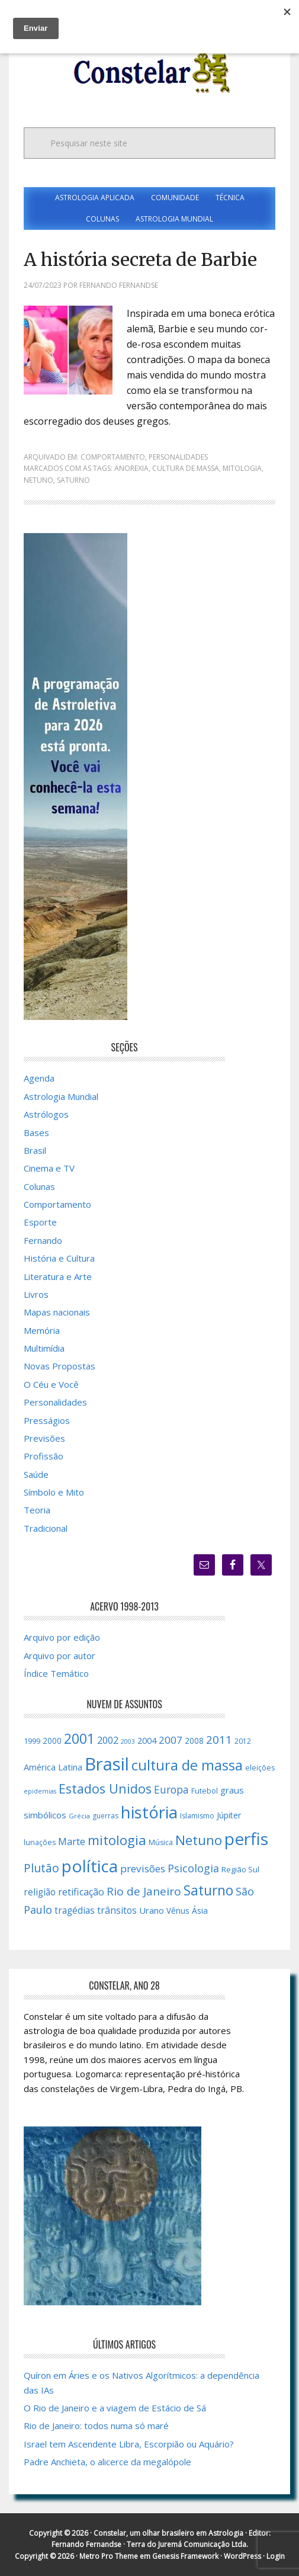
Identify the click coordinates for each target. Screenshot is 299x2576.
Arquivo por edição (62, 1637)
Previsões (44, 1438)
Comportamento (113, 457)
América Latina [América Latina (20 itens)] (53, 1767)
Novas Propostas (59, 1366)
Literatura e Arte (58, 1276)
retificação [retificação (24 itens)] (81, 1891)
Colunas (39, 1186)
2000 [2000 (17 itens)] (52, 1740)
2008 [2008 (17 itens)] (194, 1740)
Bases (36, 1132)
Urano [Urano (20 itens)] (151, 1910)
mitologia (242, 468)
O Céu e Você (51, 1384)
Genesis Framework (185, 2556)
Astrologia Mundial (61, 1096)
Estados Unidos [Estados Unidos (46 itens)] (105, 1788)
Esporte (40, 1222)
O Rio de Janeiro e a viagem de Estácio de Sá (115, 2408)
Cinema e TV (49, 1168)
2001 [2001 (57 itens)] (79, 1738)
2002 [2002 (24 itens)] (107, 1740)
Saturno (73, 480)
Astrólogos (46, 1114)
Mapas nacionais (57, 1312)
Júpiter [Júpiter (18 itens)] (229, 1815)
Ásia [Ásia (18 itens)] (200, 1910)
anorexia (131, 468)
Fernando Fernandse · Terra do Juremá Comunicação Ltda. (150, 2544)
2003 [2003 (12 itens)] (128, 1741)
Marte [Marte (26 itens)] (71, 1841)
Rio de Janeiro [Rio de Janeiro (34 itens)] (144, 1891)
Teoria (37, 1510)
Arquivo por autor (59, 1655)
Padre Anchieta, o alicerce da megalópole (107, 2462)
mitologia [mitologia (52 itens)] (117, 1840)
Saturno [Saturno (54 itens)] (208, 1890)
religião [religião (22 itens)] (40, 1891)
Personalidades (178, 457)
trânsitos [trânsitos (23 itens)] (117, 1910)
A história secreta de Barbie (140, 259)
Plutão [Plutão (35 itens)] (41, 1868)
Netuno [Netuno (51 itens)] (198, 1840)
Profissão (43, 1456)
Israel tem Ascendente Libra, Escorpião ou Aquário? (129, 2444)
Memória (42, 1330)
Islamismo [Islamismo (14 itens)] (197, 1816)
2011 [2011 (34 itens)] (219, 1739)
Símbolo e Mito (54, 1492)
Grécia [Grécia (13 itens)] (79, 1815)
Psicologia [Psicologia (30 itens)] (193, 1868)
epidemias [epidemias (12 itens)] (40, 1791)
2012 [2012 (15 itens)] (242, 1741)
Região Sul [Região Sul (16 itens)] (240, 1869)
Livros (36, 1294)
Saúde (36, 1474)
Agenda (39, 1078)
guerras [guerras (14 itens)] (105, 1816)
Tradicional (45, 1528)
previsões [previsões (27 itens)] (142, 1868)
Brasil (35, 1150)
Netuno (38, 480)
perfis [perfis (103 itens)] (246, 1838)
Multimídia (44, 1348)
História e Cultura (59, 1258)
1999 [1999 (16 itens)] (32, 1740)
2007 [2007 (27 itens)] (170, 1740)
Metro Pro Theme (108, 2556)
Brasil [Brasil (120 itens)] (107, 1764)
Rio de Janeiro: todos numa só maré (96, 2425)
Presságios (47, 1420)
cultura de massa (185, 468)
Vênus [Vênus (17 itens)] (177, 1910)
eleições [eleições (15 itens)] (260, 1768)
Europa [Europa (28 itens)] (171, 1789)
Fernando (43, 1240)
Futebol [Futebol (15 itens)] (204, 1791)
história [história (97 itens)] (149, 1812)
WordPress (242, 2556)
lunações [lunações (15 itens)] (40, 1842)
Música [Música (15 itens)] (161, 1842)
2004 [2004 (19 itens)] (146, 1740)
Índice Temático (56, 1673)
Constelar (150, 73)
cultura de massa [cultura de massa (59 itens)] (187, 1765)
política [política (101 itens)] (90, 1866)
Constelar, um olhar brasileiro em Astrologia (168, 2533)
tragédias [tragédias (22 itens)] (74, 1910)
